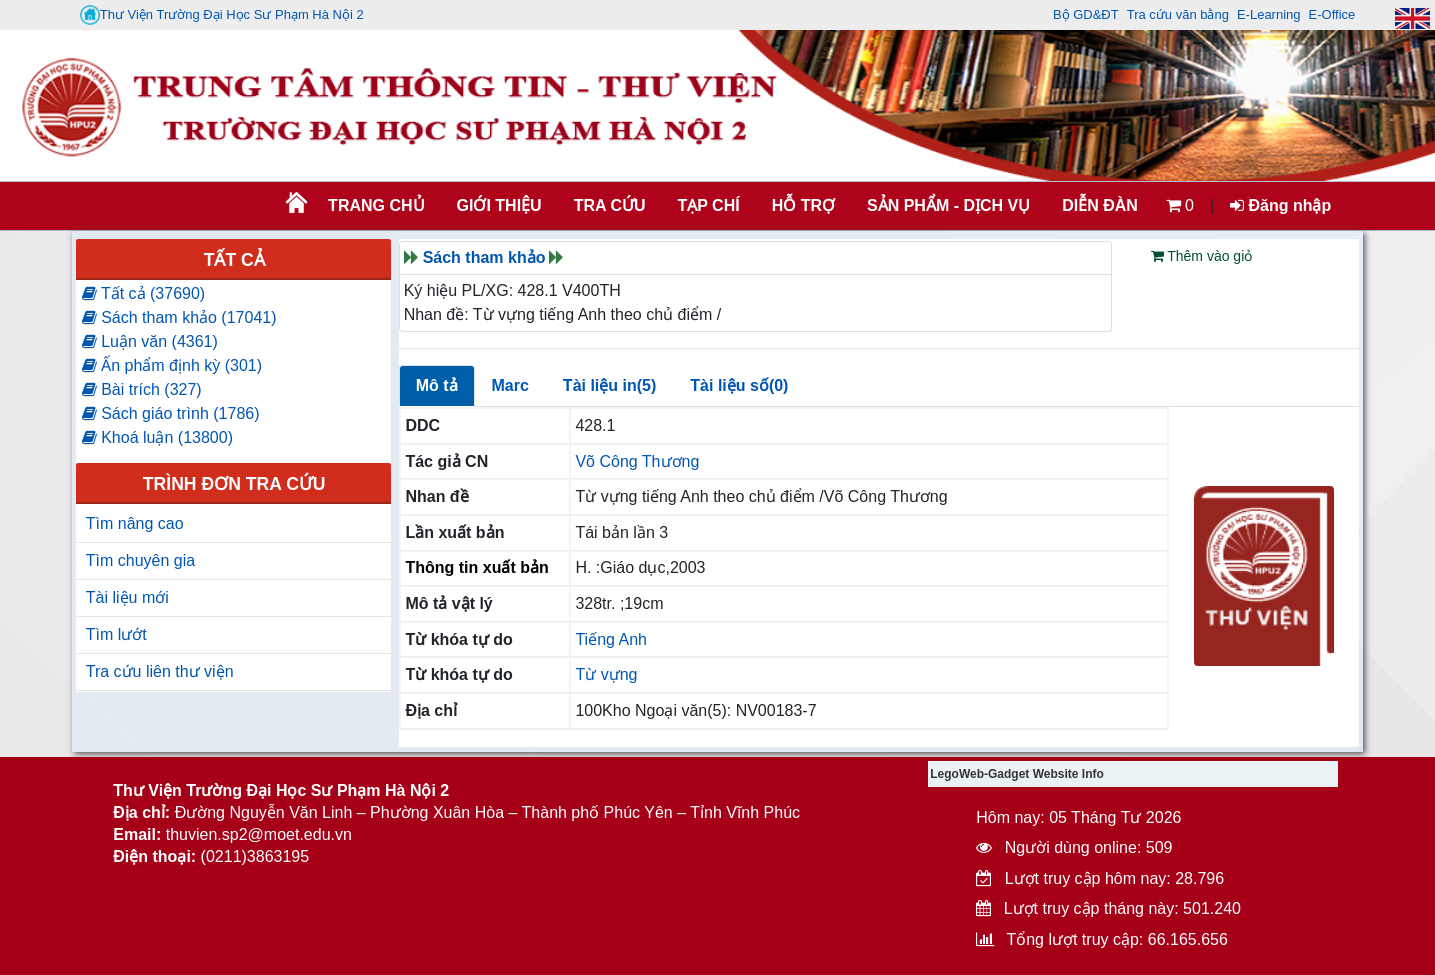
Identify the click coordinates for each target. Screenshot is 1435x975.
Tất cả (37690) (143, 293)
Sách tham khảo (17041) (179, 317)
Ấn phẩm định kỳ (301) (172, 365)
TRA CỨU (610, 205)
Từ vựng (606, 674)
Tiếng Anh (611, 639)
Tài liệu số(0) (739, 385)
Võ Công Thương (637, 461)
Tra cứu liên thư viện (160, 671)
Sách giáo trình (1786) (171, 413)
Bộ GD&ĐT (1086, 14)
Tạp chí (709, 205)
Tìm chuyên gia (140, 560)
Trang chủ (376, 205)
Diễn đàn (1100, 205)
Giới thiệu (499, 205)
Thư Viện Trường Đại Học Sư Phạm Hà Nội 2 (222, 15)
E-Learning (1269, 14)
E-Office (1332, 14)
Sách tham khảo (484, 257)
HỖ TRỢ (803, 205)
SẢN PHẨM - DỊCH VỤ (947, 205)
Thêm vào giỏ (1202, 256)
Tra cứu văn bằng (1178, 14)
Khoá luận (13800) (157, 437)
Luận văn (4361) (150, 341)
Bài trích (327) (142, 389)
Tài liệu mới (127, 597)
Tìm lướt (116, 634)
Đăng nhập (1280, 205)
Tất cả (234, 260)
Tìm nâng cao (135, 523)
